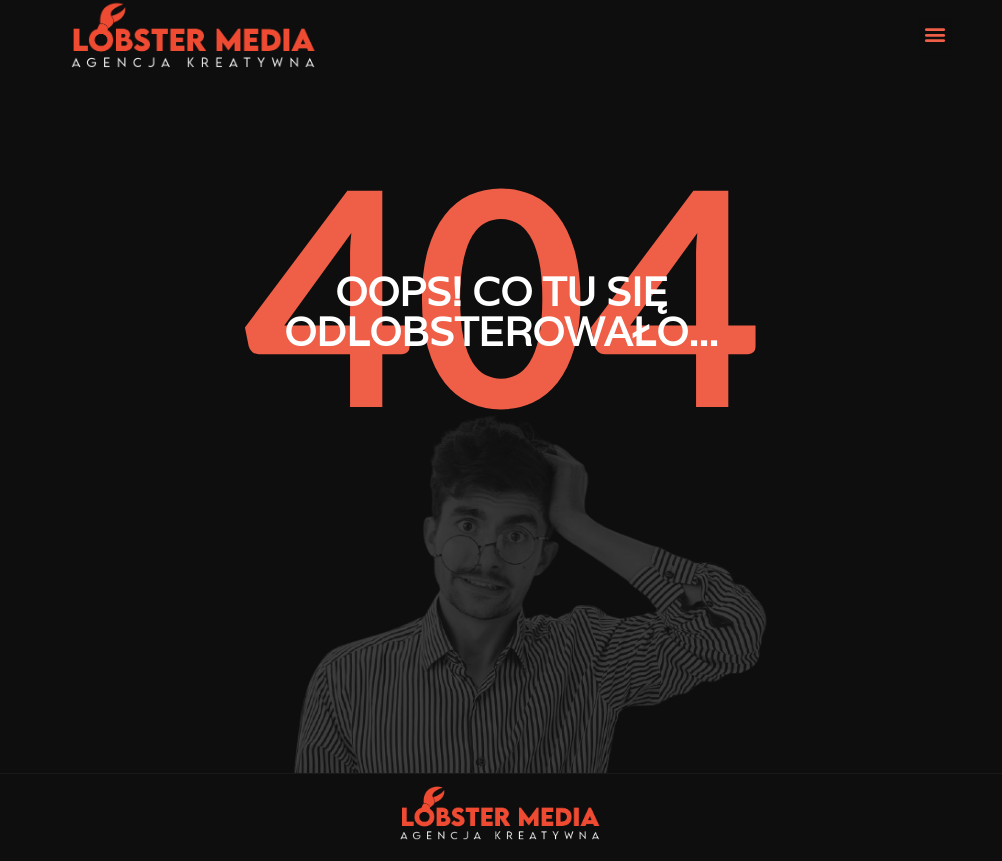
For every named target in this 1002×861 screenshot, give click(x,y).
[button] (935, 33)
